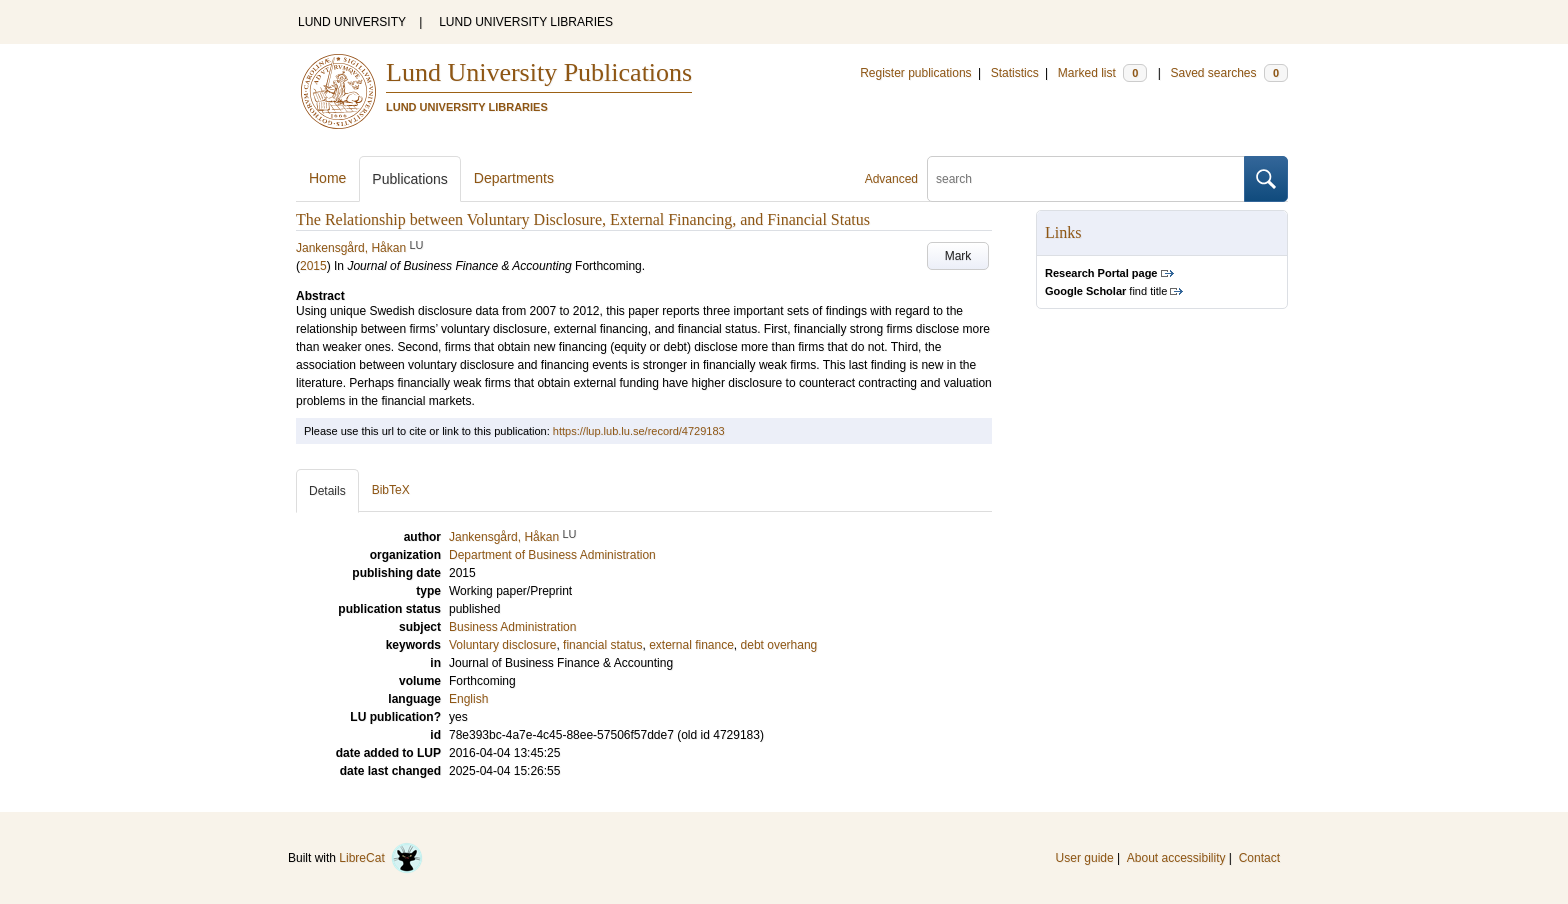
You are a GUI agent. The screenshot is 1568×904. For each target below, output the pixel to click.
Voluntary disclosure (502, 645)
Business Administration (512, 627)
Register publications (915, 73)
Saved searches (1229, 73)
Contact (1259, 858)
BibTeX (391, 490)
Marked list (1102, 73)
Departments (514, 178)
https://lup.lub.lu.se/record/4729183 (639, 431)
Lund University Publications (539, 72)
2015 (313, 266)
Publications (410, 179)
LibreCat (381, 858)
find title (1106, 291)
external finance (691, 645)
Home (327, 178)
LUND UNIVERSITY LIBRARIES (526, 22)
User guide (1085, 858)
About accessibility (1176, 858)
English (468, 699)
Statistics (1015, 73)
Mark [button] (958, 256)
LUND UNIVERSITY (352, 22)
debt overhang (779, 645)
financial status (602, 645)
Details (327, 491)
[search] (1086, 179)
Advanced (891, 179)
